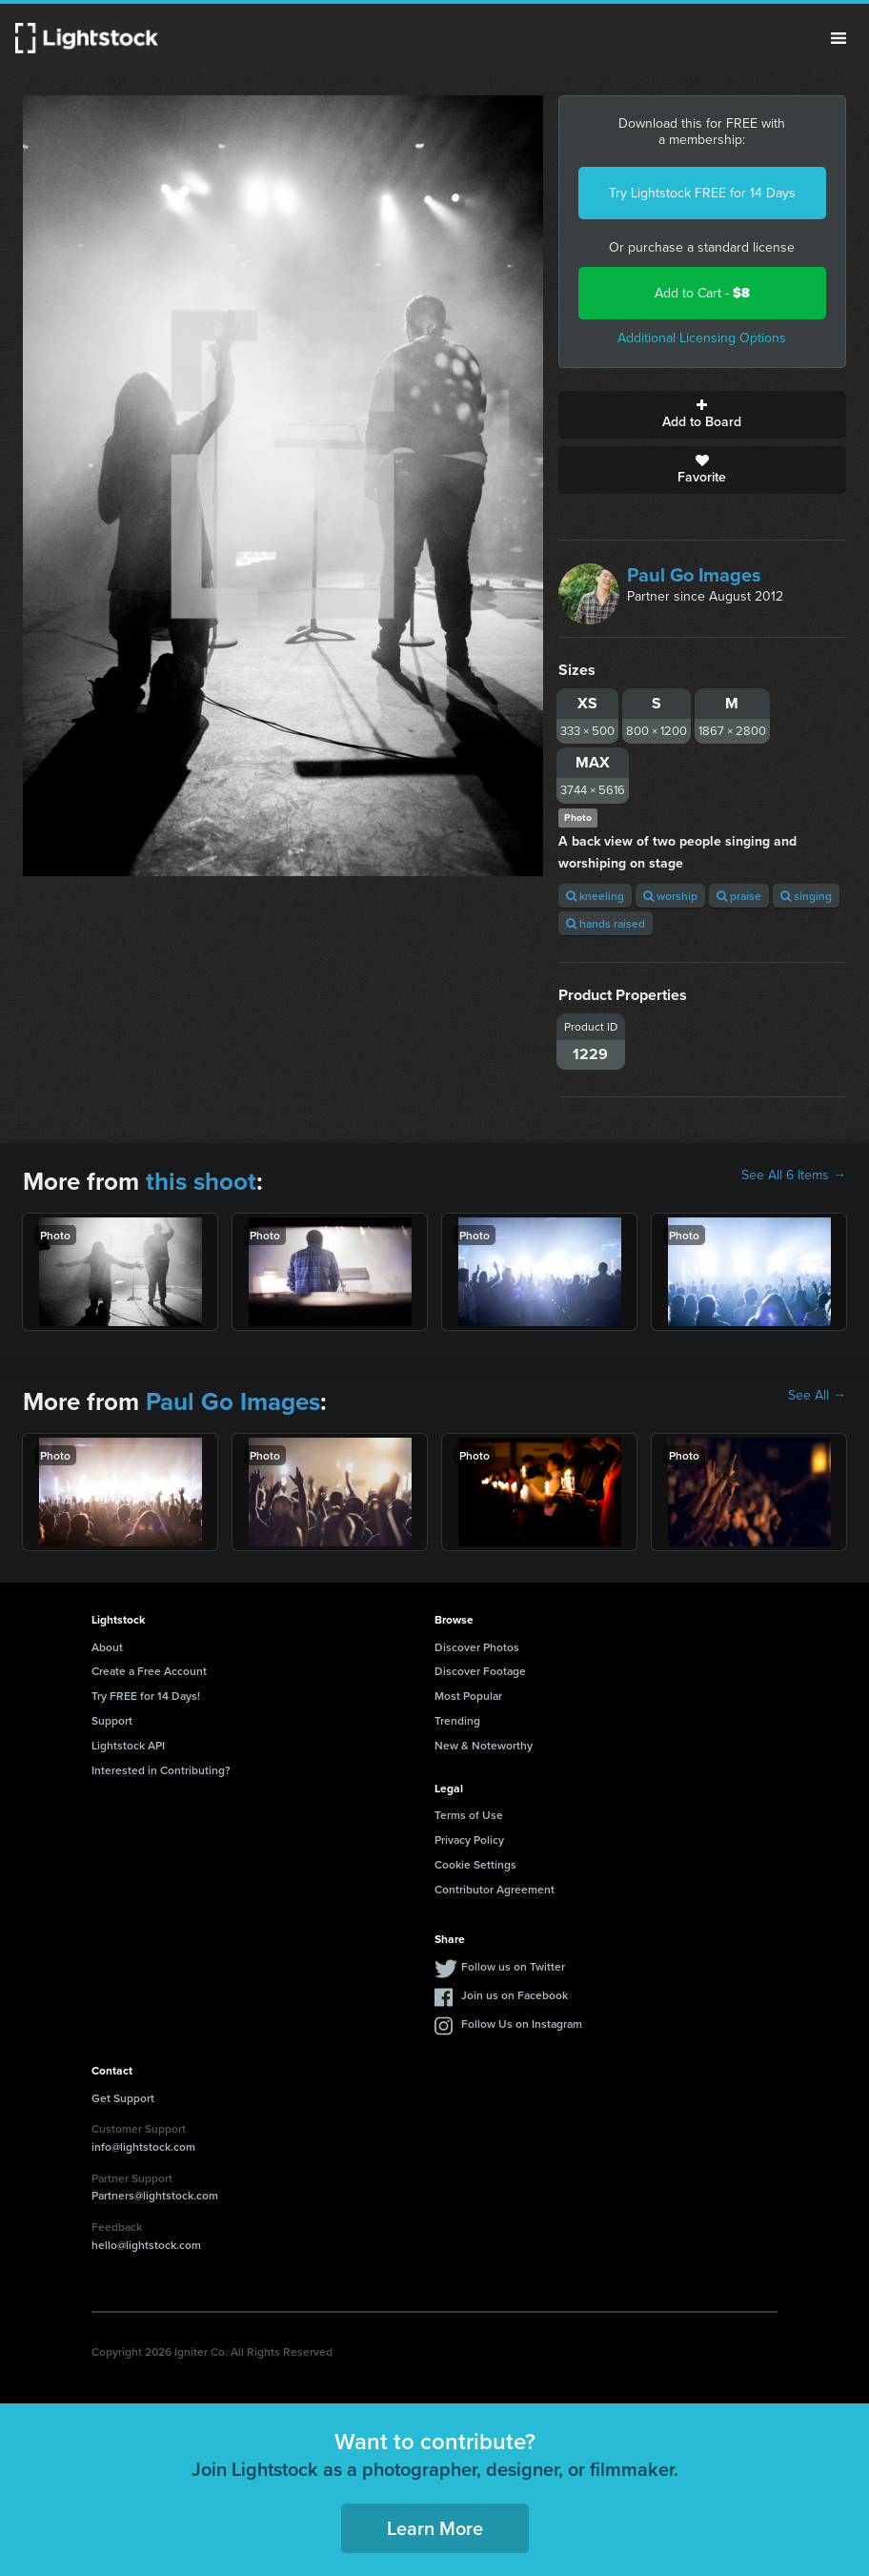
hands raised (605, 923)
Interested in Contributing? (161, 1770)
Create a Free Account (149, 1671)
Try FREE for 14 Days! (145, 1695)
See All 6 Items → (793, 1175)
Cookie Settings (475, 1864)
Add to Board (702, 415)
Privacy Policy (469, 1839)
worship (670, 896)
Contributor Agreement (494, 1889)
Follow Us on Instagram (521, 2023)
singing (806, 896)
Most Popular (468, 1695)
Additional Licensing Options (701, 338)
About (107, 1647)
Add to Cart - (702, 293)
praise (739, 896)
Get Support (122, 2098)
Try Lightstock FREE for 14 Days (702, 193)
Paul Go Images (694, 575)
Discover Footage (480, 1671)
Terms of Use (468, 1815)
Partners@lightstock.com (154, 2195)
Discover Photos (476, 1647)
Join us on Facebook (514, 1995)
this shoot (201, 1181)
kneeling (595, 896)
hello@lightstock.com (146, 2245)
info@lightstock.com (143, 2146)
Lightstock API (128, 1745)
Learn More (435, 2528)
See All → (817, 1395)
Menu (838, 38)
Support (111, 1720)
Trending (457, 1720)
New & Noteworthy (483, 1745)
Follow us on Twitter (513, 1966)
